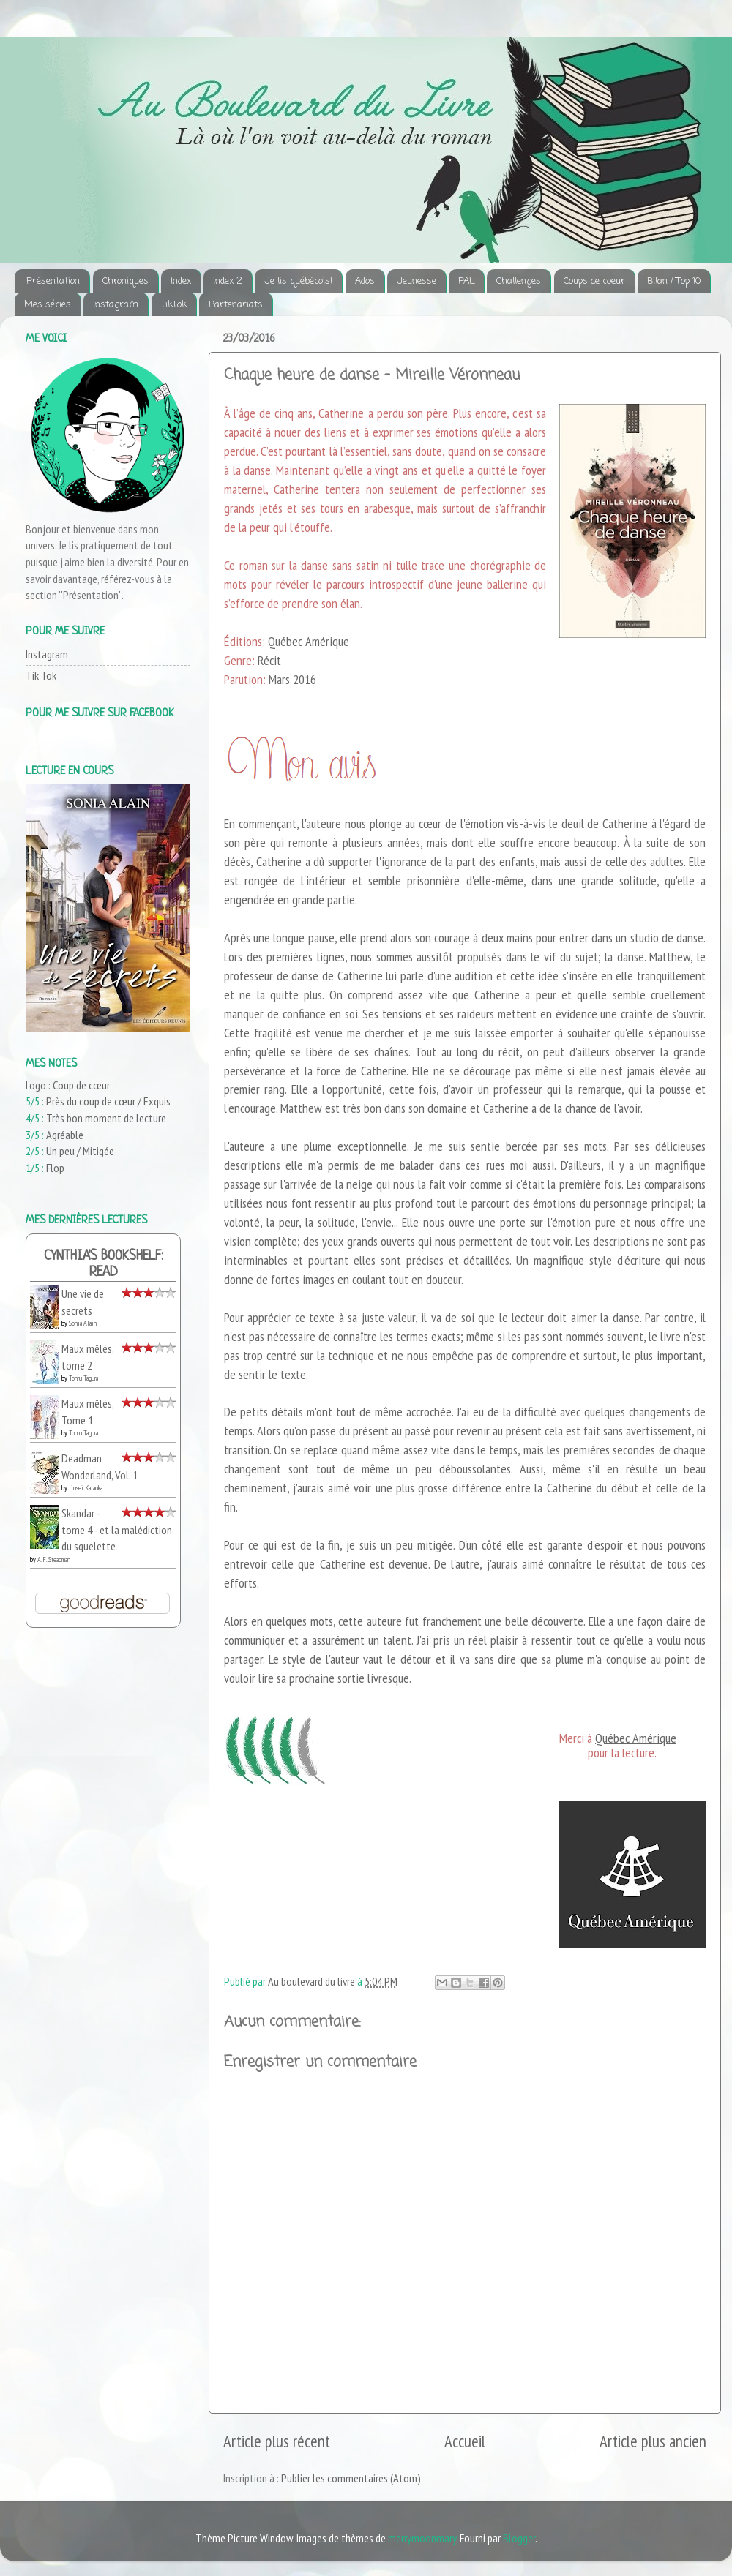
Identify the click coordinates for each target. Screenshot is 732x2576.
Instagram (115, 305)
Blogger (519, 2538)
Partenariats (236, 305)
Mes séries (47, 305)
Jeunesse (416, 281)
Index (181, 281)
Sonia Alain (83, 1323)
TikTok (174, 305)
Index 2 (227, 281)
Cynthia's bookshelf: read (103, 1264)
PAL (466, 281)
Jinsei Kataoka (85, 1487)
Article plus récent (276, 2441)
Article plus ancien (653, 2441)
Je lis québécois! (298, 281)
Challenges (518, 281)
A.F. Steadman (53, 1559)
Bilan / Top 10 (674, 281)
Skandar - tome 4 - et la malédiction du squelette (116, 1529)
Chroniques (125, 281)
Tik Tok (41, 675)
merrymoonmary (422, 2538)
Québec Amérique (635, 1738)
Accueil (464, 2441)
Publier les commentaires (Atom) (351, 2478)
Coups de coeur (594, 281)
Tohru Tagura (83, 1378)
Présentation (53, 281)
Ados (365, 281)
